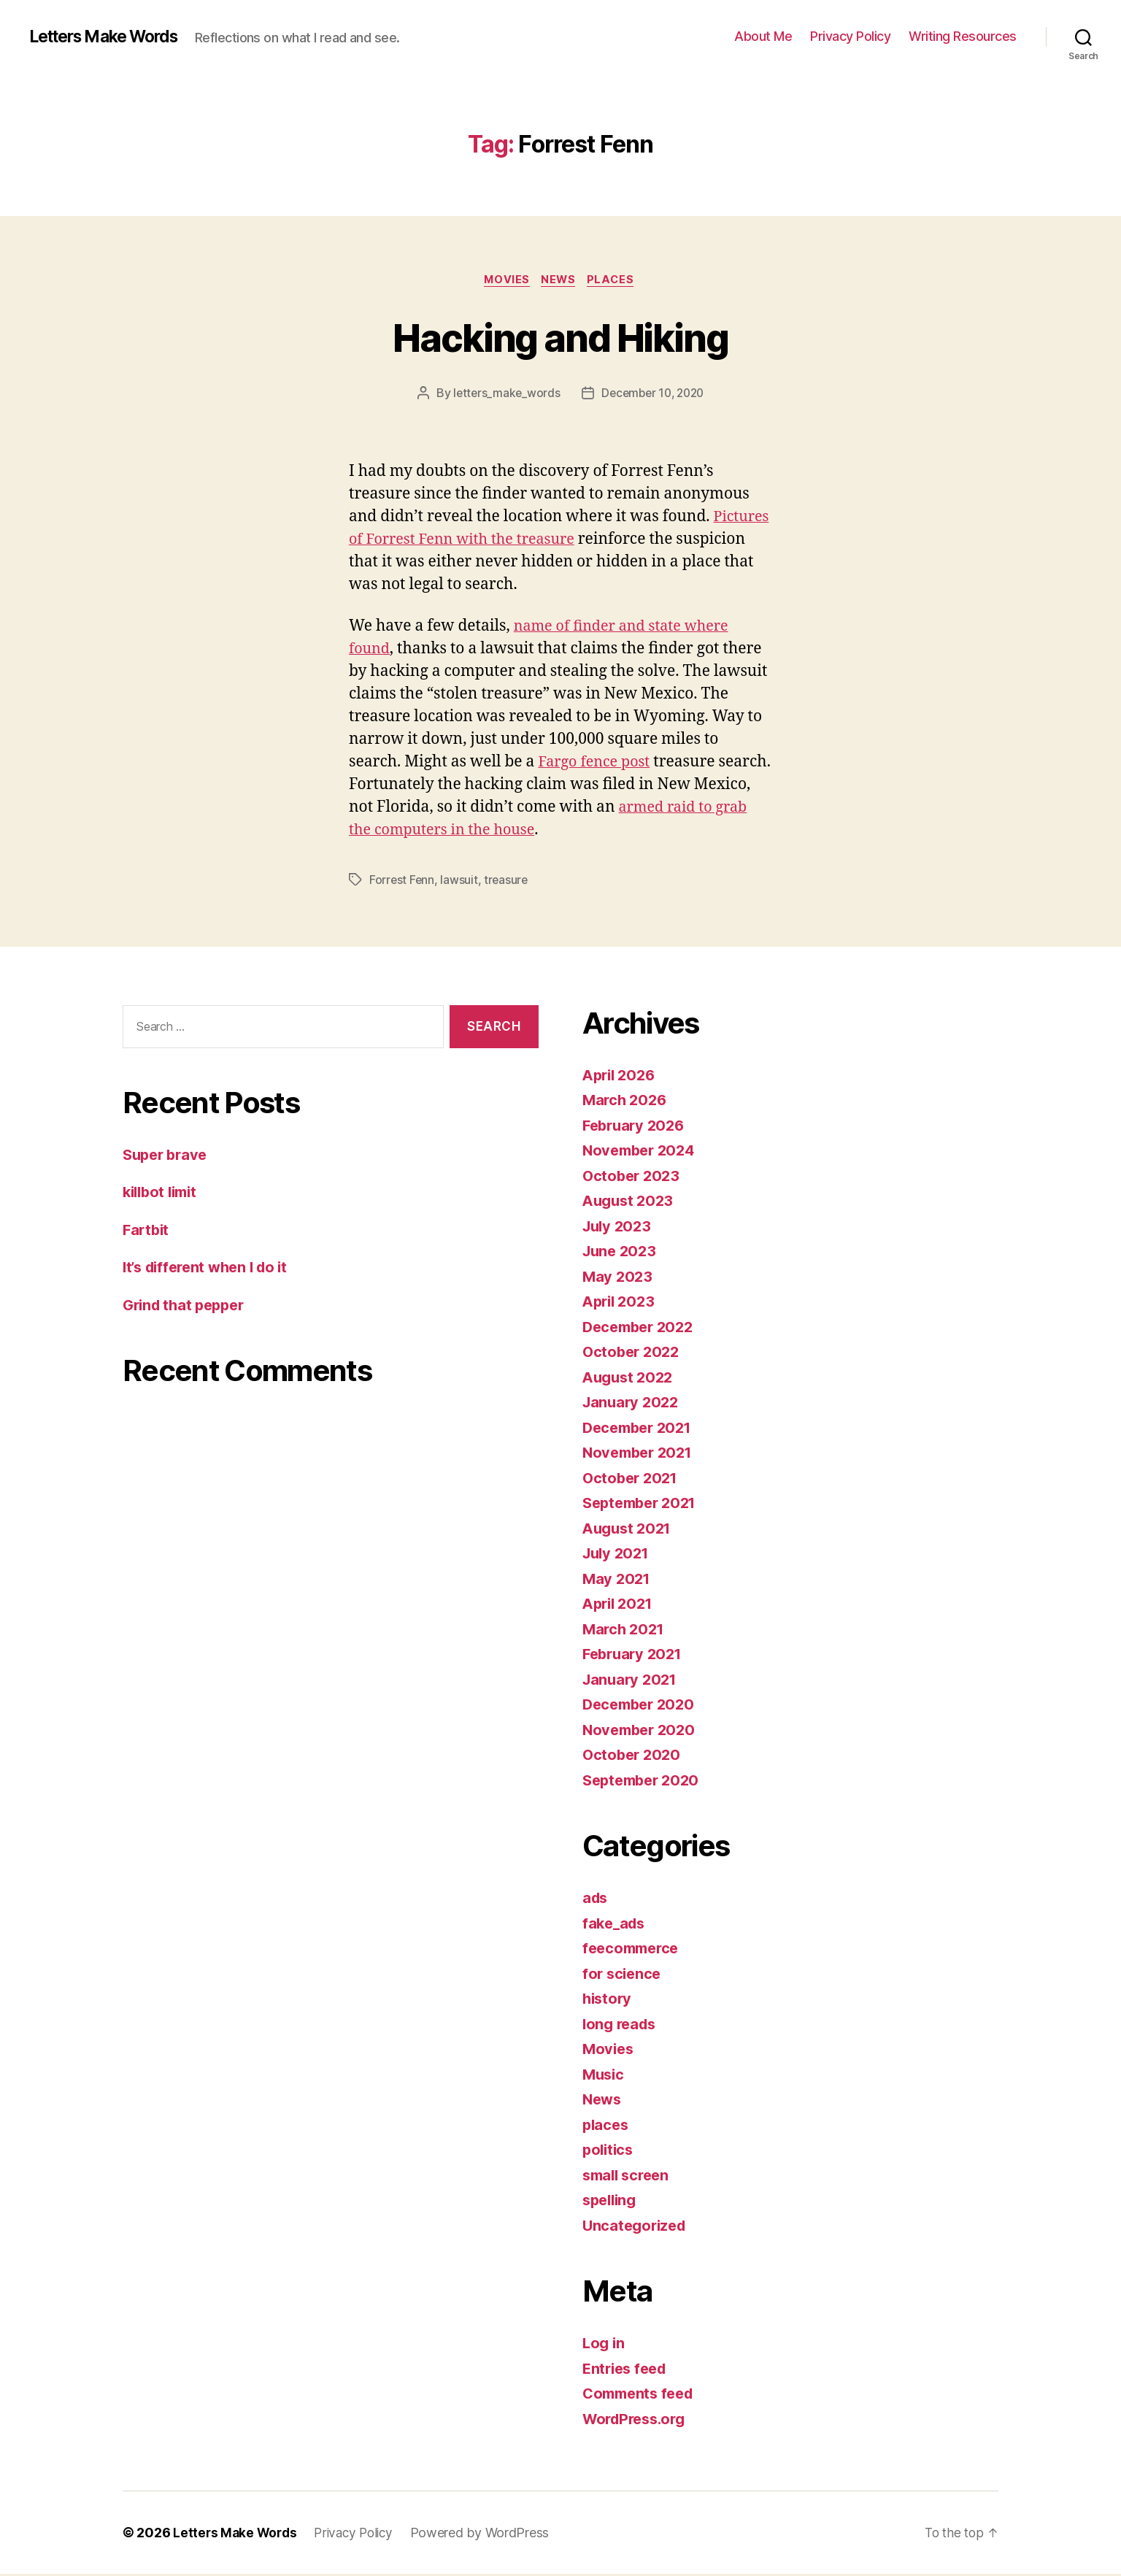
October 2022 (633, 1354)
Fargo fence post (597, 763)
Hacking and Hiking (560, 337)
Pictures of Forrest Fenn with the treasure (500, 540)
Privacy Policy (850, 36)
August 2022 (630, 1378)
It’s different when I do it (211, 1268)
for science (623, 1975)
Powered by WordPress (488, 2534)
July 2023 (618, 1227)
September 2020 (644, 1781)
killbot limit (163, 1193)
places (616, 281)
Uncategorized (636, 2227)
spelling (611, 2202)
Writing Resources (963, 36)
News (559, 281)
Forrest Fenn (402, 881)
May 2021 (617, 1580)
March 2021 (625, 1630)
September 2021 (643, 1505)
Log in (604, 2345)
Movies (505, 281)
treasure (508, 881)
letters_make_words (503, 395)
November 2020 (641, 1731)
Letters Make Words (111, 36)
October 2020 (633, 1757)
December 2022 (641, 1328)
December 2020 (641, 1706)
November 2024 (641, 1152)
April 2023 (620, 1303)
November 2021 (640, 1454)
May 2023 (618, 1278)
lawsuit (460, 881)
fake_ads (615, 1924)
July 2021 (618, 1555)
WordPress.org (637, 2420)
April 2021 (620, 1605)
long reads (621, 2025)
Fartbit (147, 1231)
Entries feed (627, 2370)
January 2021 (632, 1681)
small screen (628, 2176)
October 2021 (632, 1479)
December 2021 (640, 1429)
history (608, 2000)
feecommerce (633, 1950)
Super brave (167, 1156)
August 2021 (629, 1529)
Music (604, 2075)
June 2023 (621, 1253)
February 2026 (636, 1127)
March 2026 (626, 1102)
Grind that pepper (187, 1306)
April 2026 (621, 1076)
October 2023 (633, 1177)
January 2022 (632, 1404)
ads (595, 1900)
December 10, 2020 (653, 395)
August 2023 (630, 1202)
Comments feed (641, 2395)
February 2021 (635, 1656)
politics (609, 2151)
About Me (763, 36)
